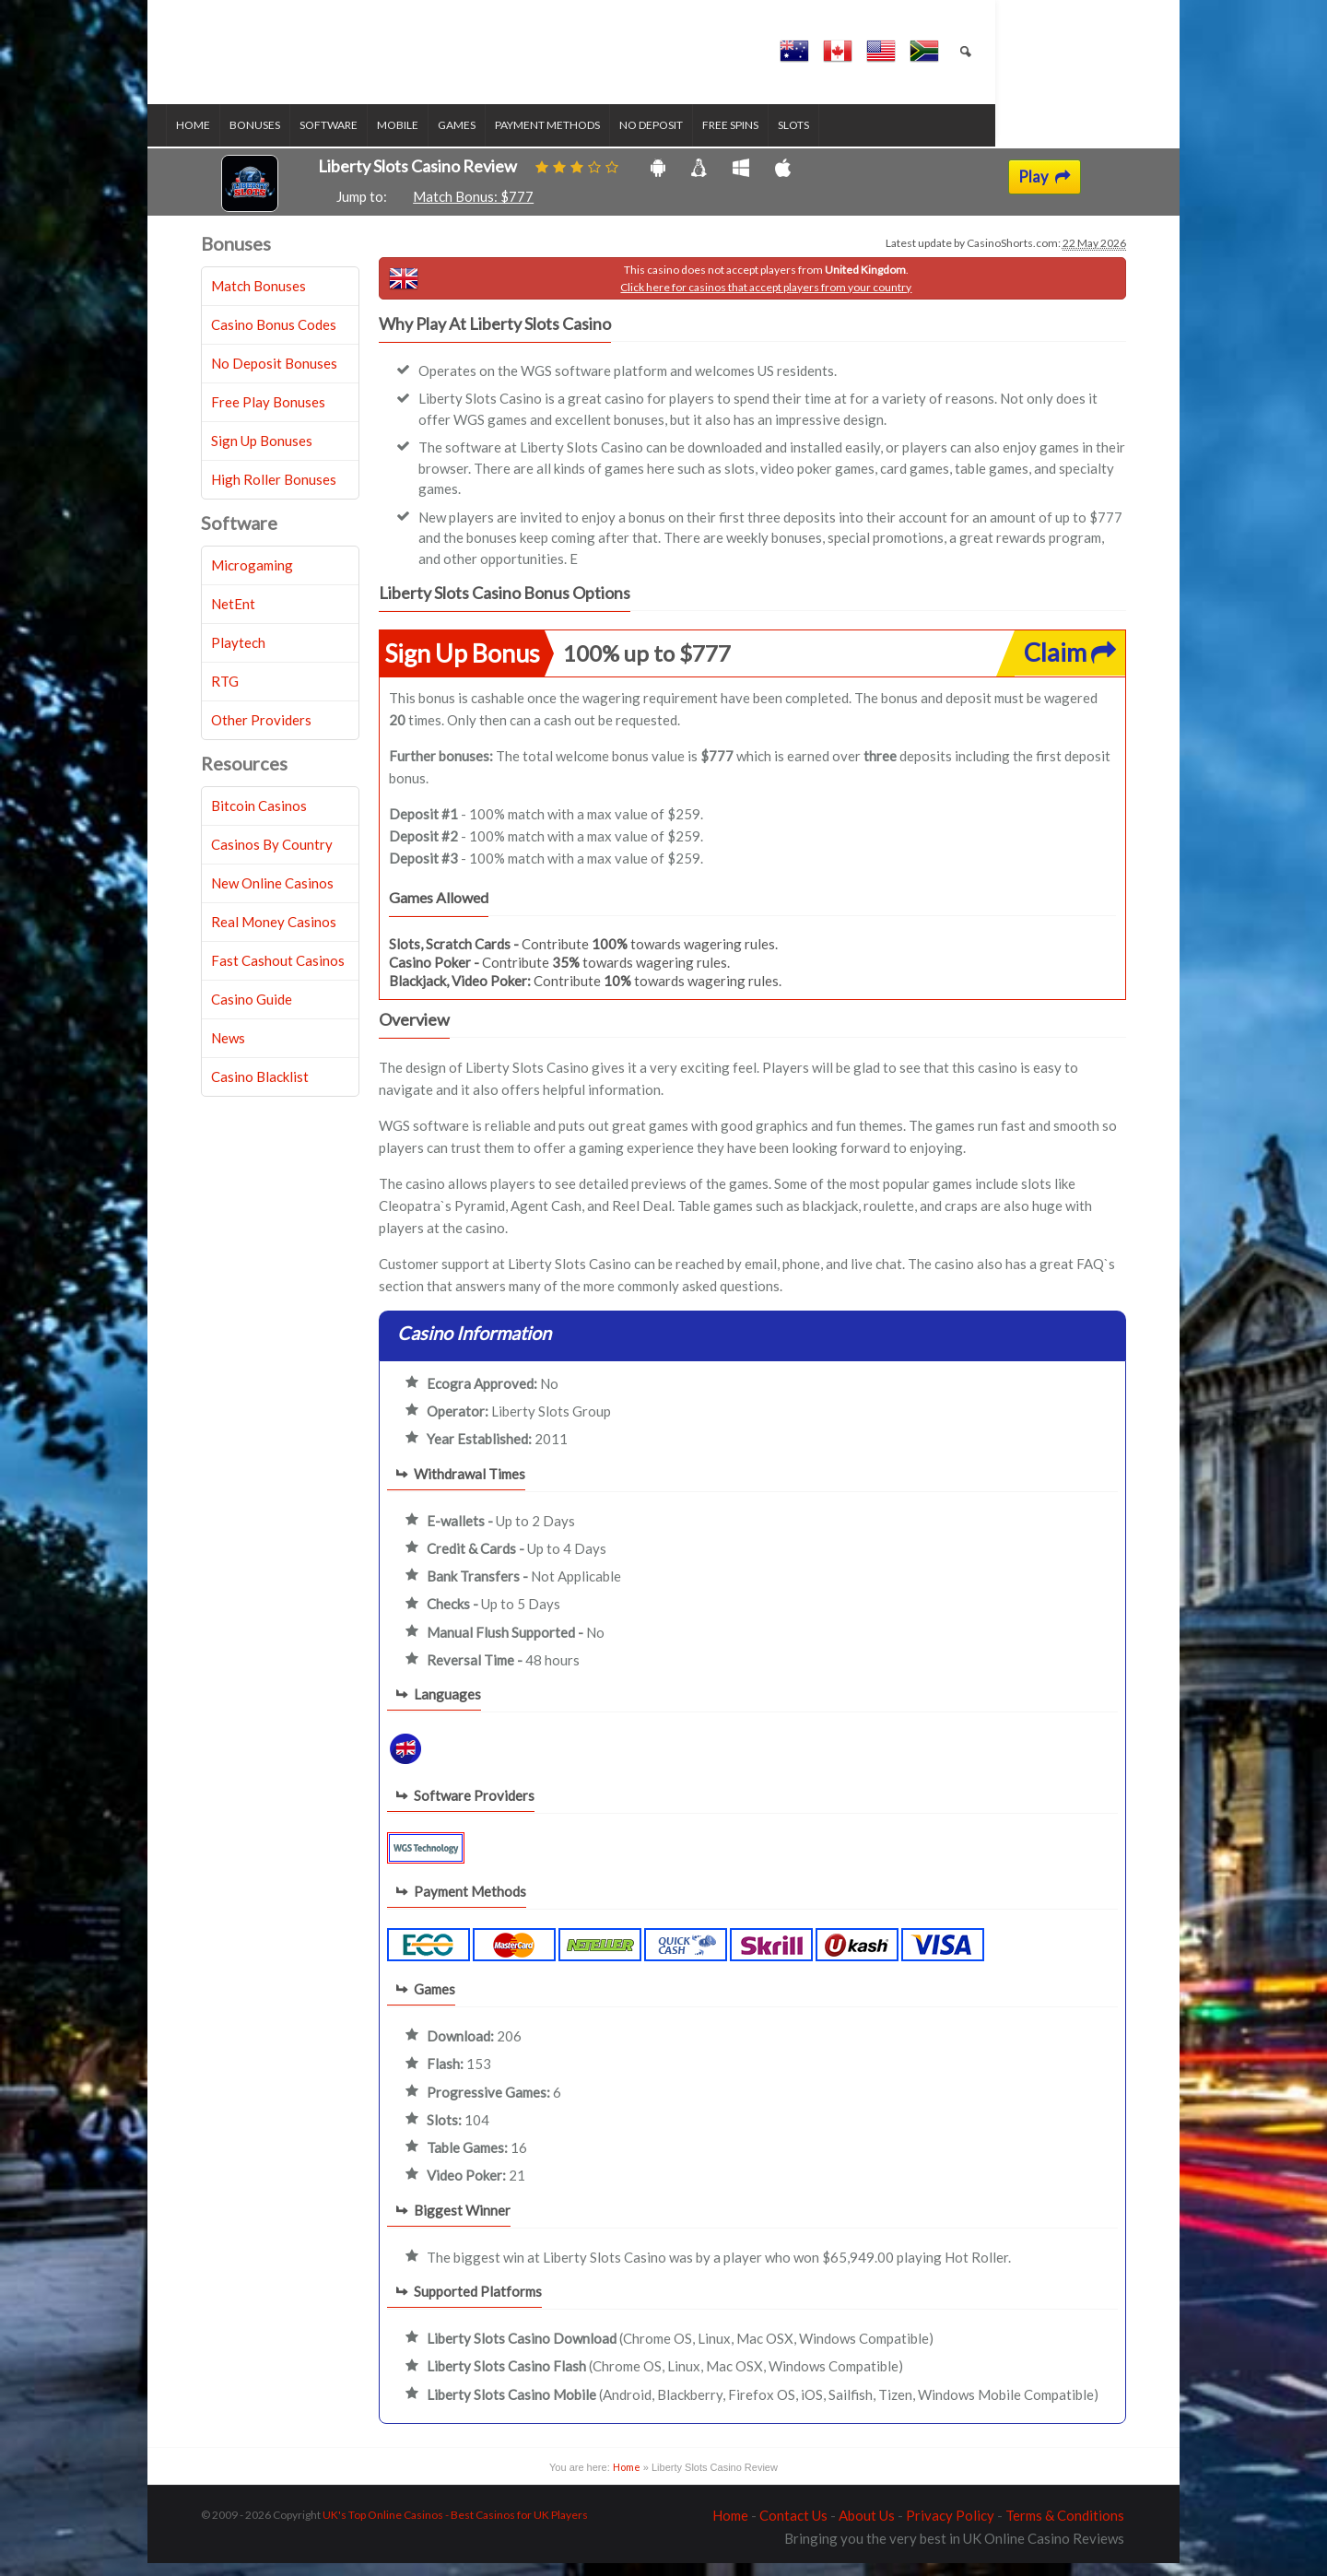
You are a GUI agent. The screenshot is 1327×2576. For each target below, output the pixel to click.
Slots (828, 139)
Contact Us (793, 2528)
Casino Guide (251, 1012)
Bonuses (289, 139)
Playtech (238, 655)
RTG (225, 694)
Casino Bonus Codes (273, 337)
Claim (1070, 666)
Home (228, 139)
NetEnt (233, 616)
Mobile (432, 139)
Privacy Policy (950, 2528)
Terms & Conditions (1064, 2528)
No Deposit (686, 139)
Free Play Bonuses (268, 414)
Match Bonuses (258, 298)
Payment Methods (582, 139)
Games (492, 139)
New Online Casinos (272, 896)
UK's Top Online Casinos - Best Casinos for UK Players (455, 2528)
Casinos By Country (272, 857)
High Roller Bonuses (273, 492)
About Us (867, 2528)
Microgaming (252, 578)
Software (364, 139)
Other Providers (261, 732)
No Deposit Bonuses (274, 376)
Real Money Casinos (273, 934)
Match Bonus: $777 (473, 210)
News (228, 1050)
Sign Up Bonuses (261, 453)
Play (1044, 190)
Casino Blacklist (260, 1089)
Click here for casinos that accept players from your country (765, 300)
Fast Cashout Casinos (278, 973)
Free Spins (765, 139)
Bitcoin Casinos (259, 818)
